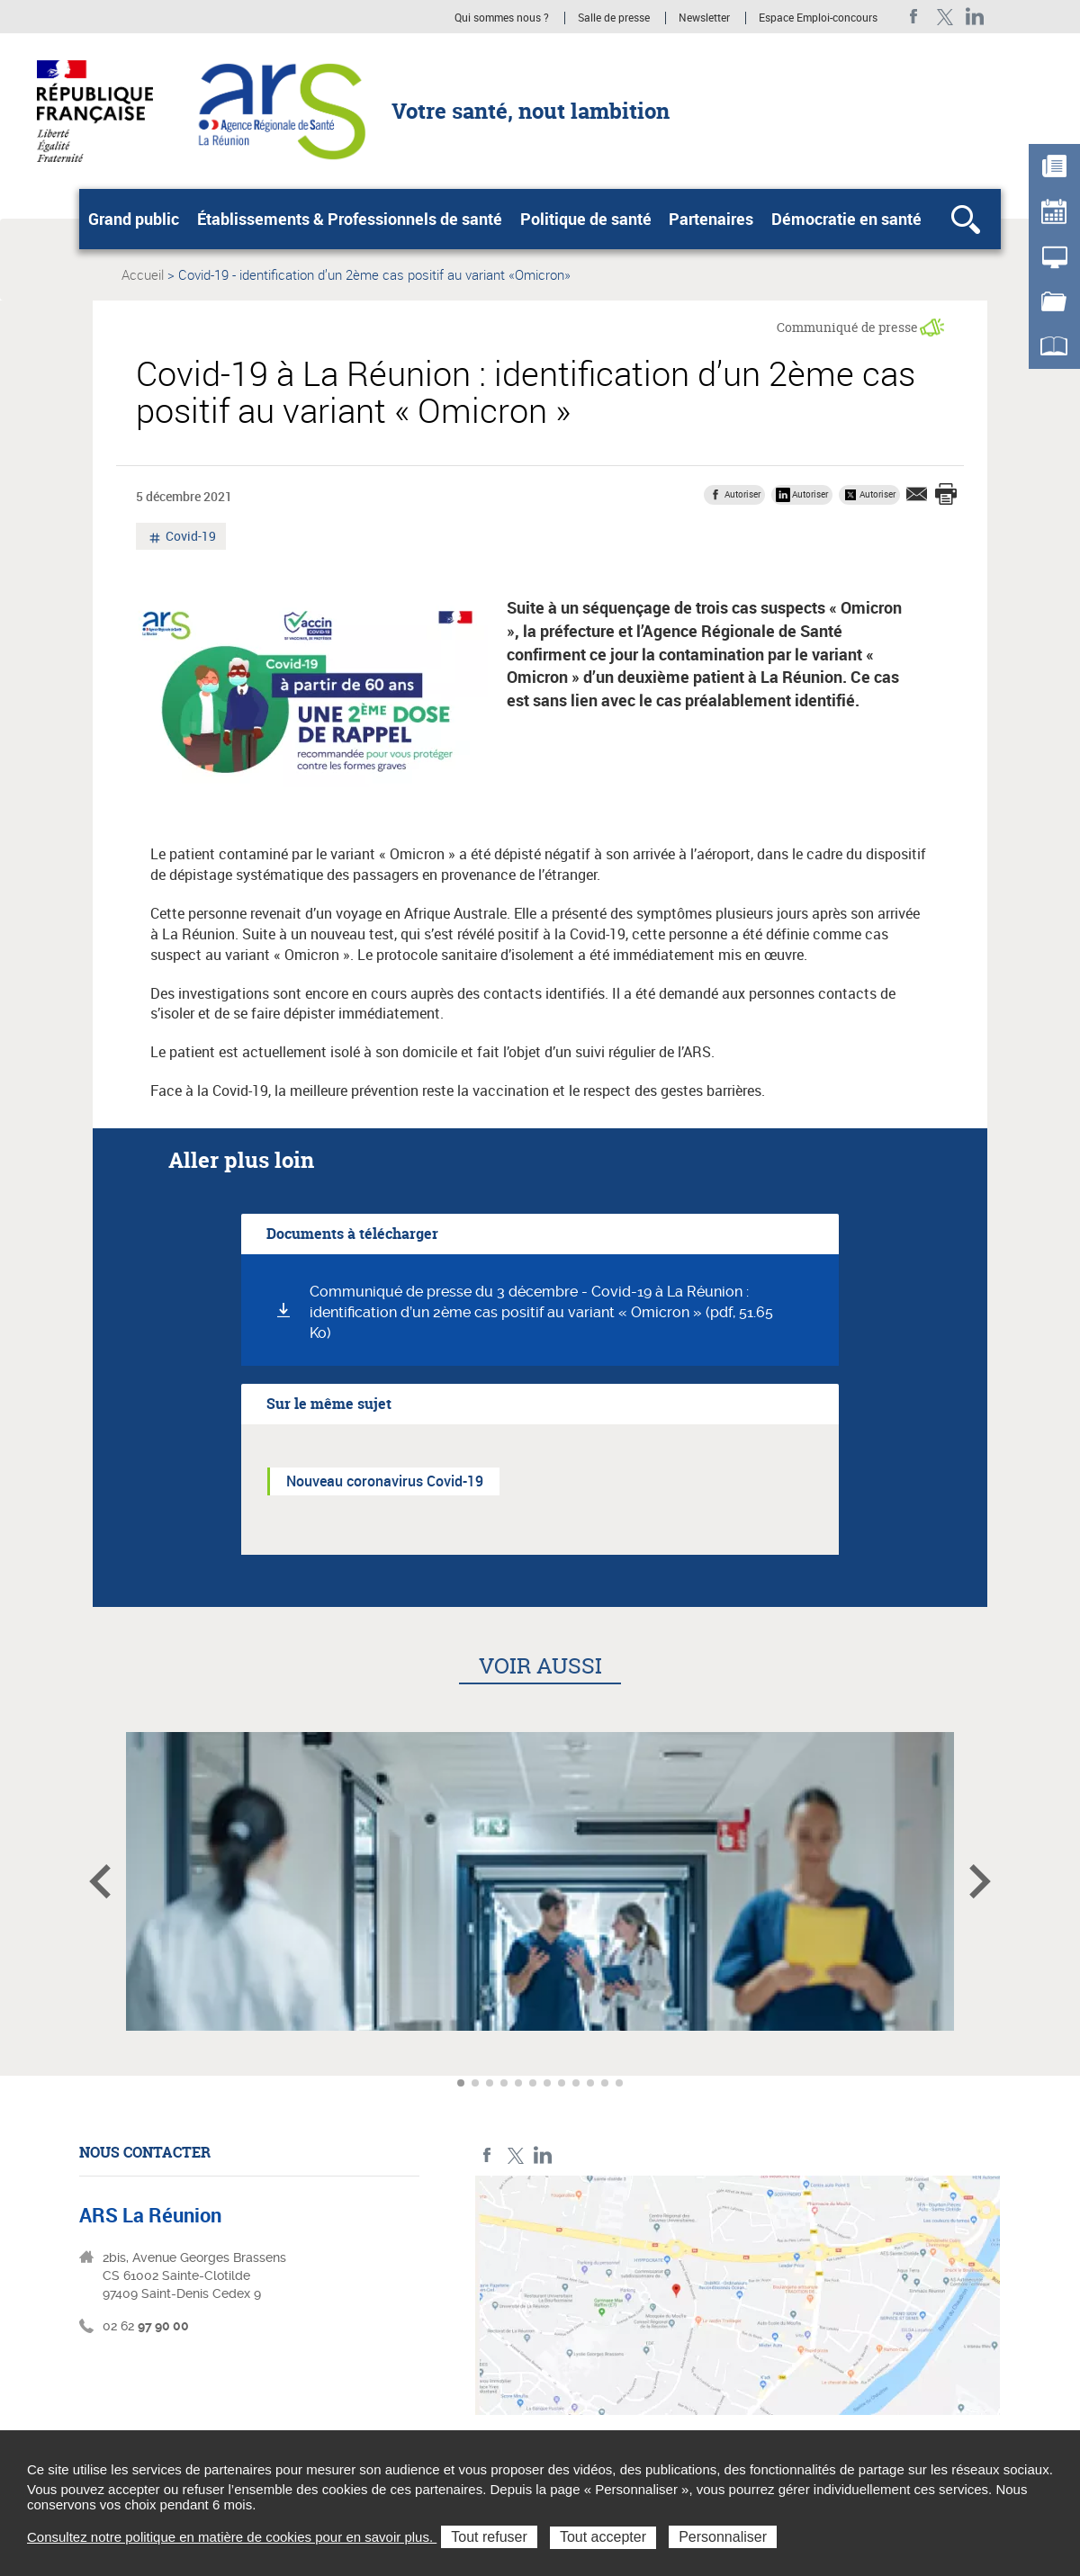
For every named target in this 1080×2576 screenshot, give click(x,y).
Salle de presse (614, 18)
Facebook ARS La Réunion (914, 16)
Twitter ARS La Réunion (944, 16)
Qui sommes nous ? (501, 18)
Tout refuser (488, 2537)
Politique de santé (586, 218)
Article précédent (100, 1881)
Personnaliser (723, 2537)
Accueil (143, 274)
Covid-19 (189, 538)
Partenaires (711, 218)
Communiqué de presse (847, 327)
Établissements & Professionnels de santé (349, 218)
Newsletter (704, 18)
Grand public (133, 218)
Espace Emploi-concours (818, 18)
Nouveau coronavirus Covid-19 (384, 1481)
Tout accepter (603, 2537)
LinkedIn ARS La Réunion (975, 16)
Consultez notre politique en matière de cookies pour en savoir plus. (231, 2537)
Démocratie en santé (846, 218)
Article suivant (980, 1881)
